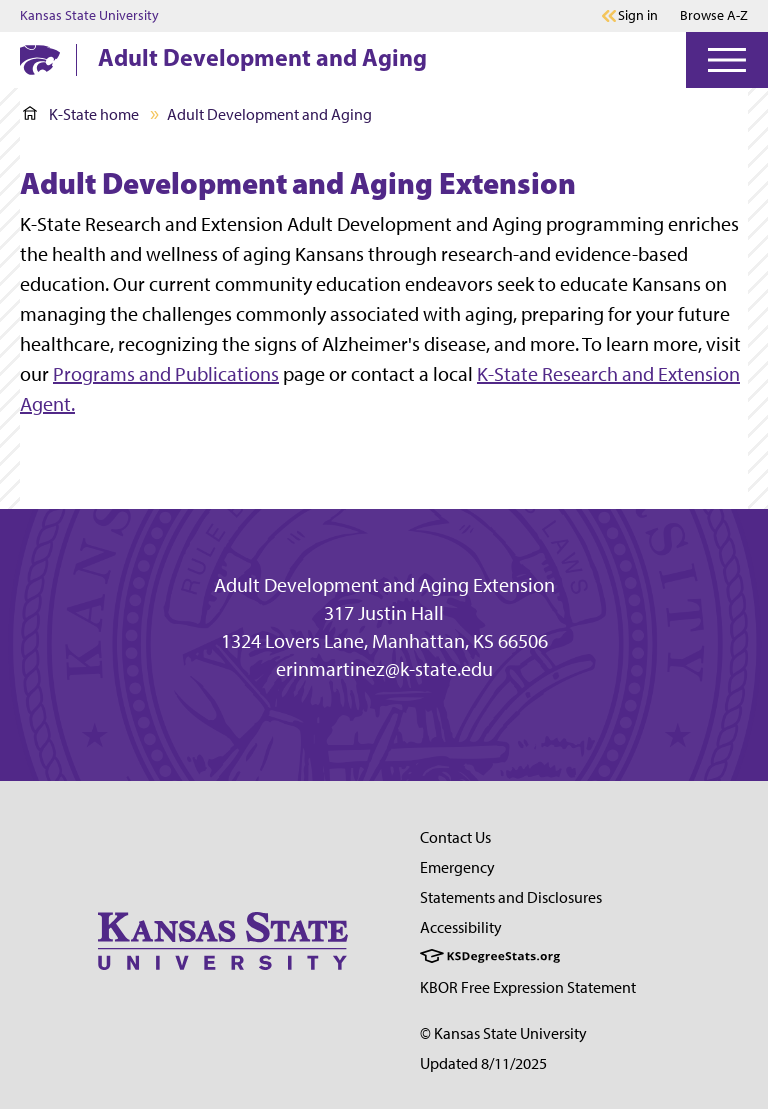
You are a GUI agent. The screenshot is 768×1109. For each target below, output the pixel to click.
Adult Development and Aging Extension (384, 585)
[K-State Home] (40, 59)
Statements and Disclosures (511, 897)
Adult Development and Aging (262, 57)
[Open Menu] (727, 60)
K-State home (81, 114)
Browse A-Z (714, 15)
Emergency (457, 867)
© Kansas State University (503, 1033)
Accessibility (461, 927)
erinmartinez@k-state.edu (384, 669)
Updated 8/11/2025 (483, 1063)
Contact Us (455, 837)
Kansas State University (89, 16)
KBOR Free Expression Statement (528, 987)
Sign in (638, 16)
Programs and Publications (166, 374)
